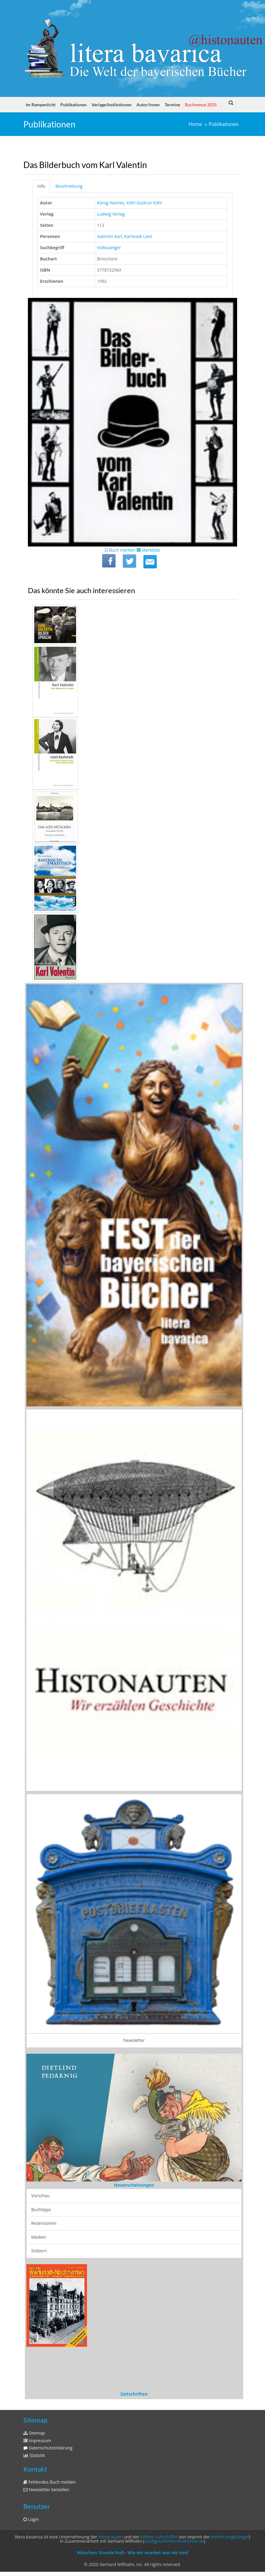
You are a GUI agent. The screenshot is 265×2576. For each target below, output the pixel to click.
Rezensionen (43, 2223)
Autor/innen (148, 104)
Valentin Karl (109, 236)
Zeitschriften (134, 2394)
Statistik (34, 2455)
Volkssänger (109, 247)
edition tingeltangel (230, 2537)
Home (195, 124)
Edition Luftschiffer (159, 2537)
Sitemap (34, 2433)
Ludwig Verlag (111, 214)
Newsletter (134, 2040)
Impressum (37, 2440)
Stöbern (39, 2251)
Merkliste (148, 550)
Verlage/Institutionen (112, 104)
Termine (172, 104)
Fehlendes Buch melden (49, 2482)
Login (31, 2519)
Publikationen (73, 104)
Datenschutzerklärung (47, 2448)
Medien (38, 2237)
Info (41, 186)
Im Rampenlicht (40, 104)
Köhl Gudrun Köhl (144, 203)
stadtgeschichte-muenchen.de (174, 2541)
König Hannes (110, 203)
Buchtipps (41, 2209)
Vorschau (40, 2195)
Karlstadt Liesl (138, 236)
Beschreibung (68, 186)
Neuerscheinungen (134, 2185)
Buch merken (120, 550)
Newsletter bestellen (46, 2489)
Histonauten (110, 2537)
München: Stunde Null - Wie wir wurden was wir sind (132, 2552)
